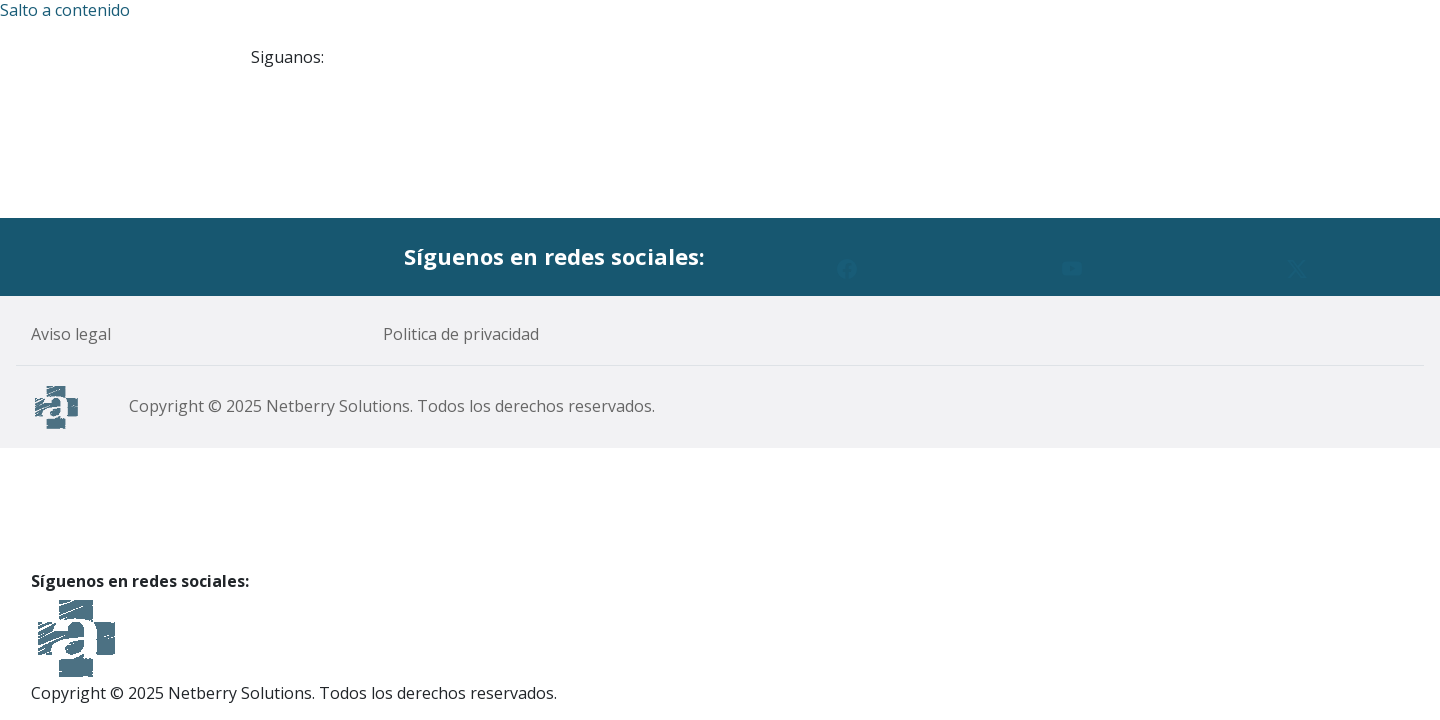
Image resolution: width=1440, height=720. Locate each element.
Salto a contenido (65, 10)
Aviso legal (71, 334)
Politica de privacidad (461, 334)
